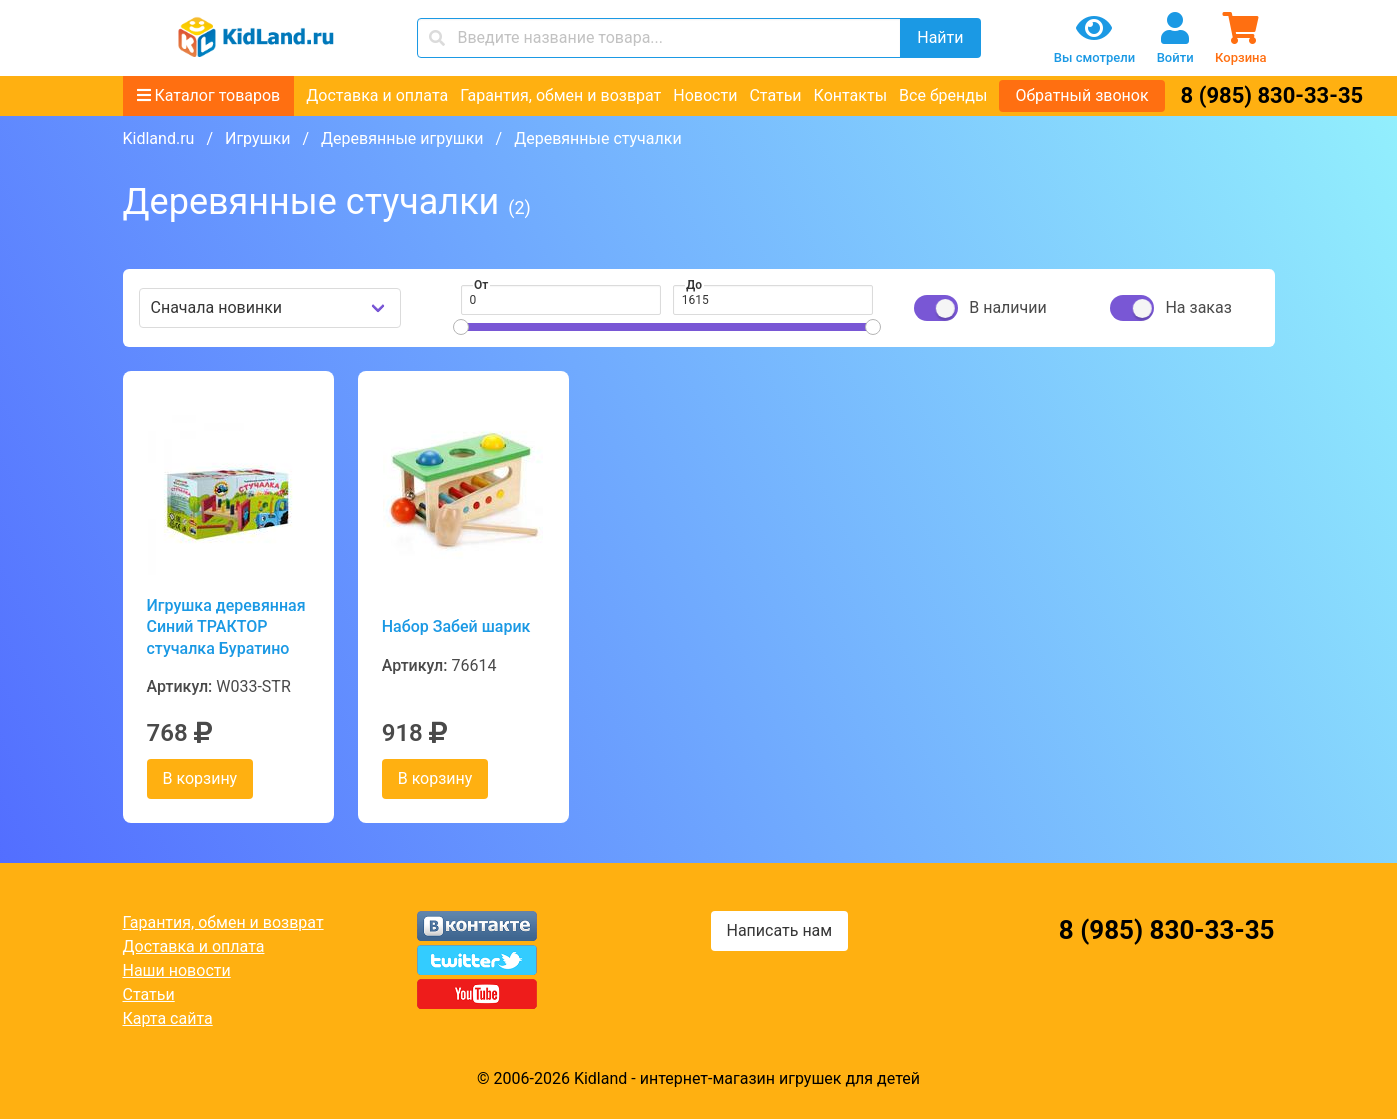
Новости (705, 95)
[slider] (461, 327)
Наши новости (177, 970)
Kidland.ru (159, 138)
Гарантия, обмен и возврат (560, 95)
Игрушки (257, 138)
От (481, 285)
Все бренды (943, 95)
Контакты (850, 95)
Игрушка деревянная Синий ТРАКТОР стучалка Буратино (226, 627)
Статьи (775, 95)
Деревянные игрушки (402, 138)
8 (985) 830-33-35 (1272, 95)
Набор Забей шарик (456, 626)
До (694, 285)
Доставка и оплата (377, 95)
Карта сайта (168, 1018)
